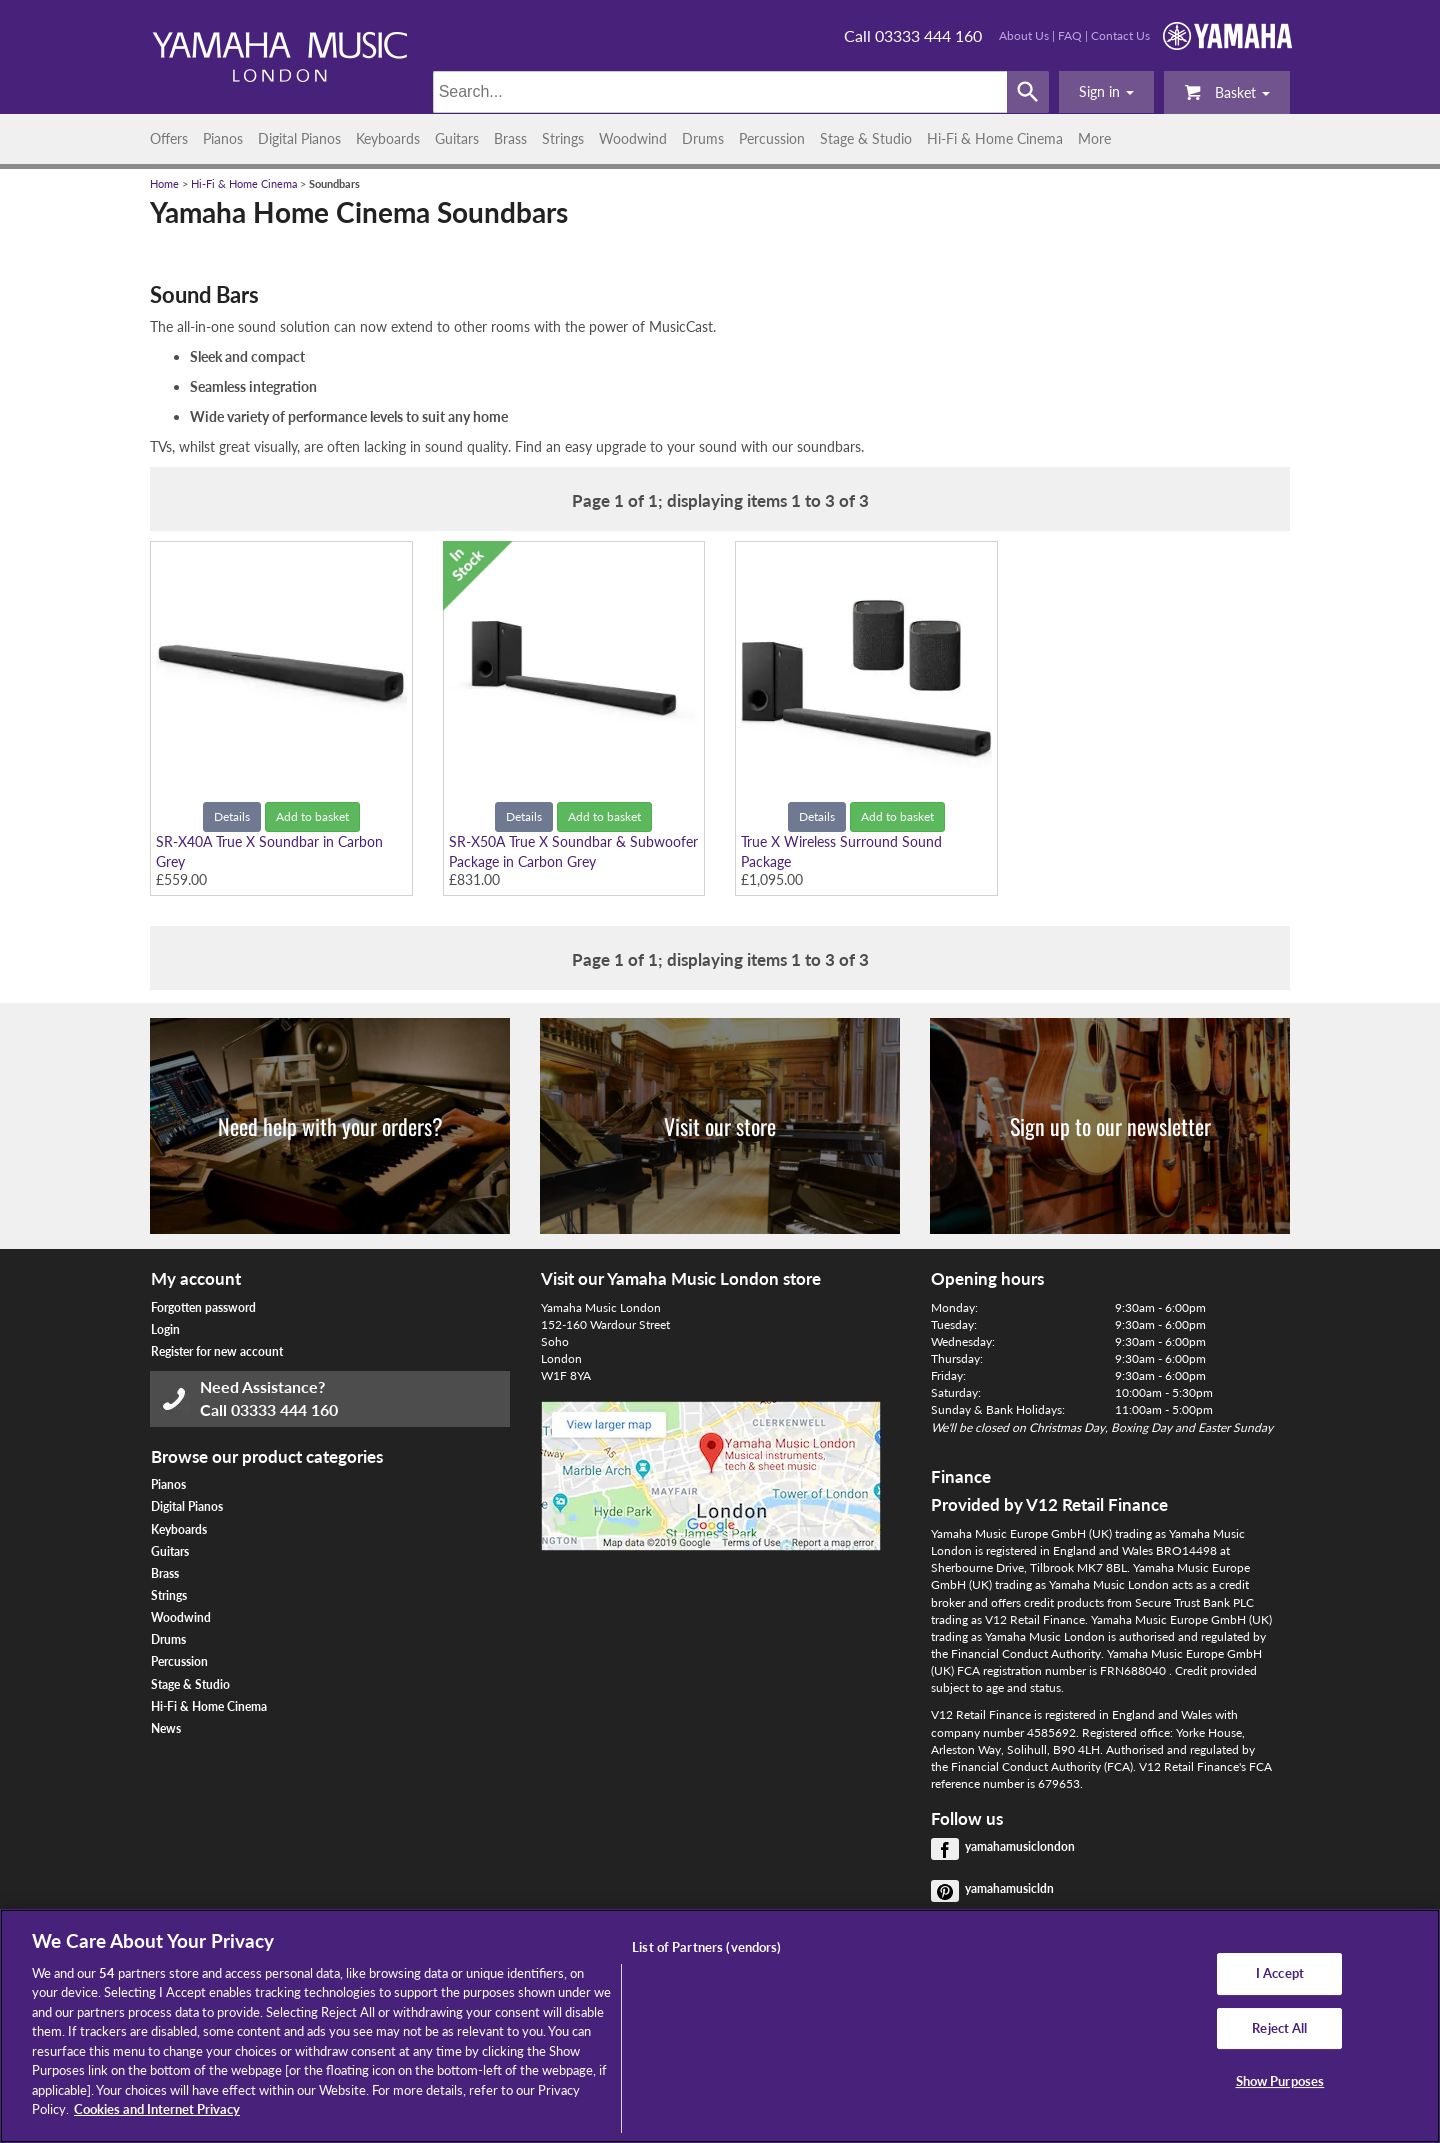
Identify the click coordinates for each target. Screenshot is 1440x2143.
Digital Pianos (299, 138)
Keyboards (388, 138)
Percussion (772, 138)
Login (165, 1329)
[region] (720, 2026)
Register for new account (217, 1351)
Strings (563, 138)
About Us (1024, 35)
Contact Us (1120, 35)
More (1094, 138)
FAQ (1070, 35)
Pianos (223, 138)
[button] (1106, 92)
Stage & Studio (866, 138)
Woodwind (633, 138)
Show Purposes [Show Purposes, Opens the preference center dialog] (1280, 2081)
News (166, 1728)
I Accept (1280, 1973)
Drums (703, 138)
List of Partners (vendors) (706, 1947)
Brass (510, 138)
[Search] (720, 92)
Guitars (457, 138)
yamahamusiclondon (1020, 1846)
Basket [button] (1227, 91)
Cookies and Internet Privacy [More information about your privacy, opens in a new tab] (157, 2109)
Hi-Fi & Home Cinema (995, 138)
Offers (169, 138)
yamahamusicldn (1009, 1888)
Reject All (1279, 2028)
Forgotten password (203, 1307)
